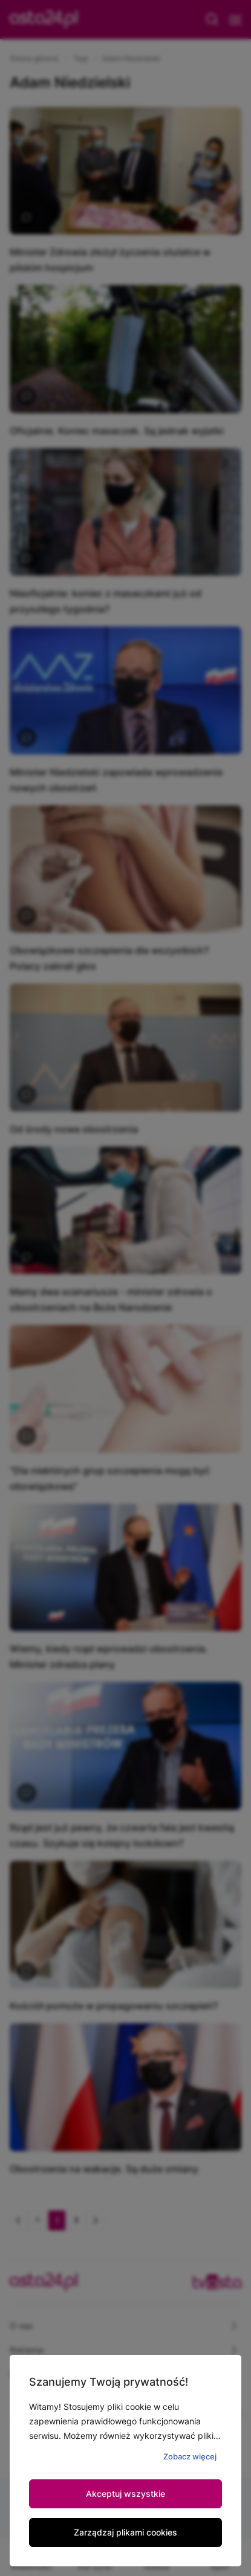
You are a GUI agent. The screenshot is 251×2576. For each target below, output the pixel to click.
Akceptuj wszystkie (125, 2493)
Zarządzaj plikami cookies (125, 2532)
